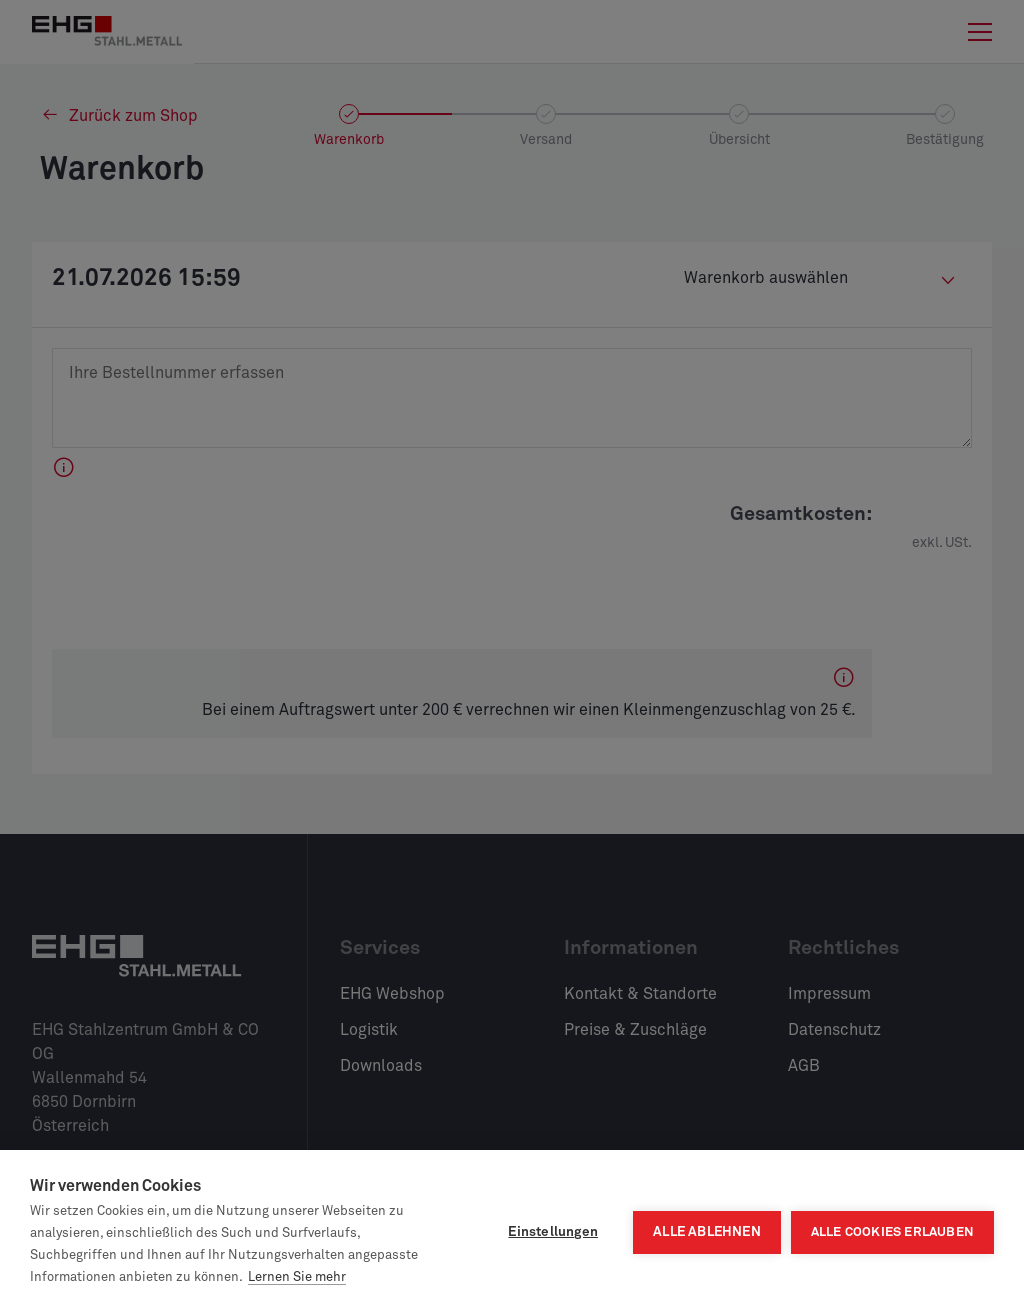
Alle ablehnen (707, 1232)
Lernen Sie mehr (297, 1277)
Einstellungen (553, 1232)
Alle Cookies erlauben (892, 1232)
